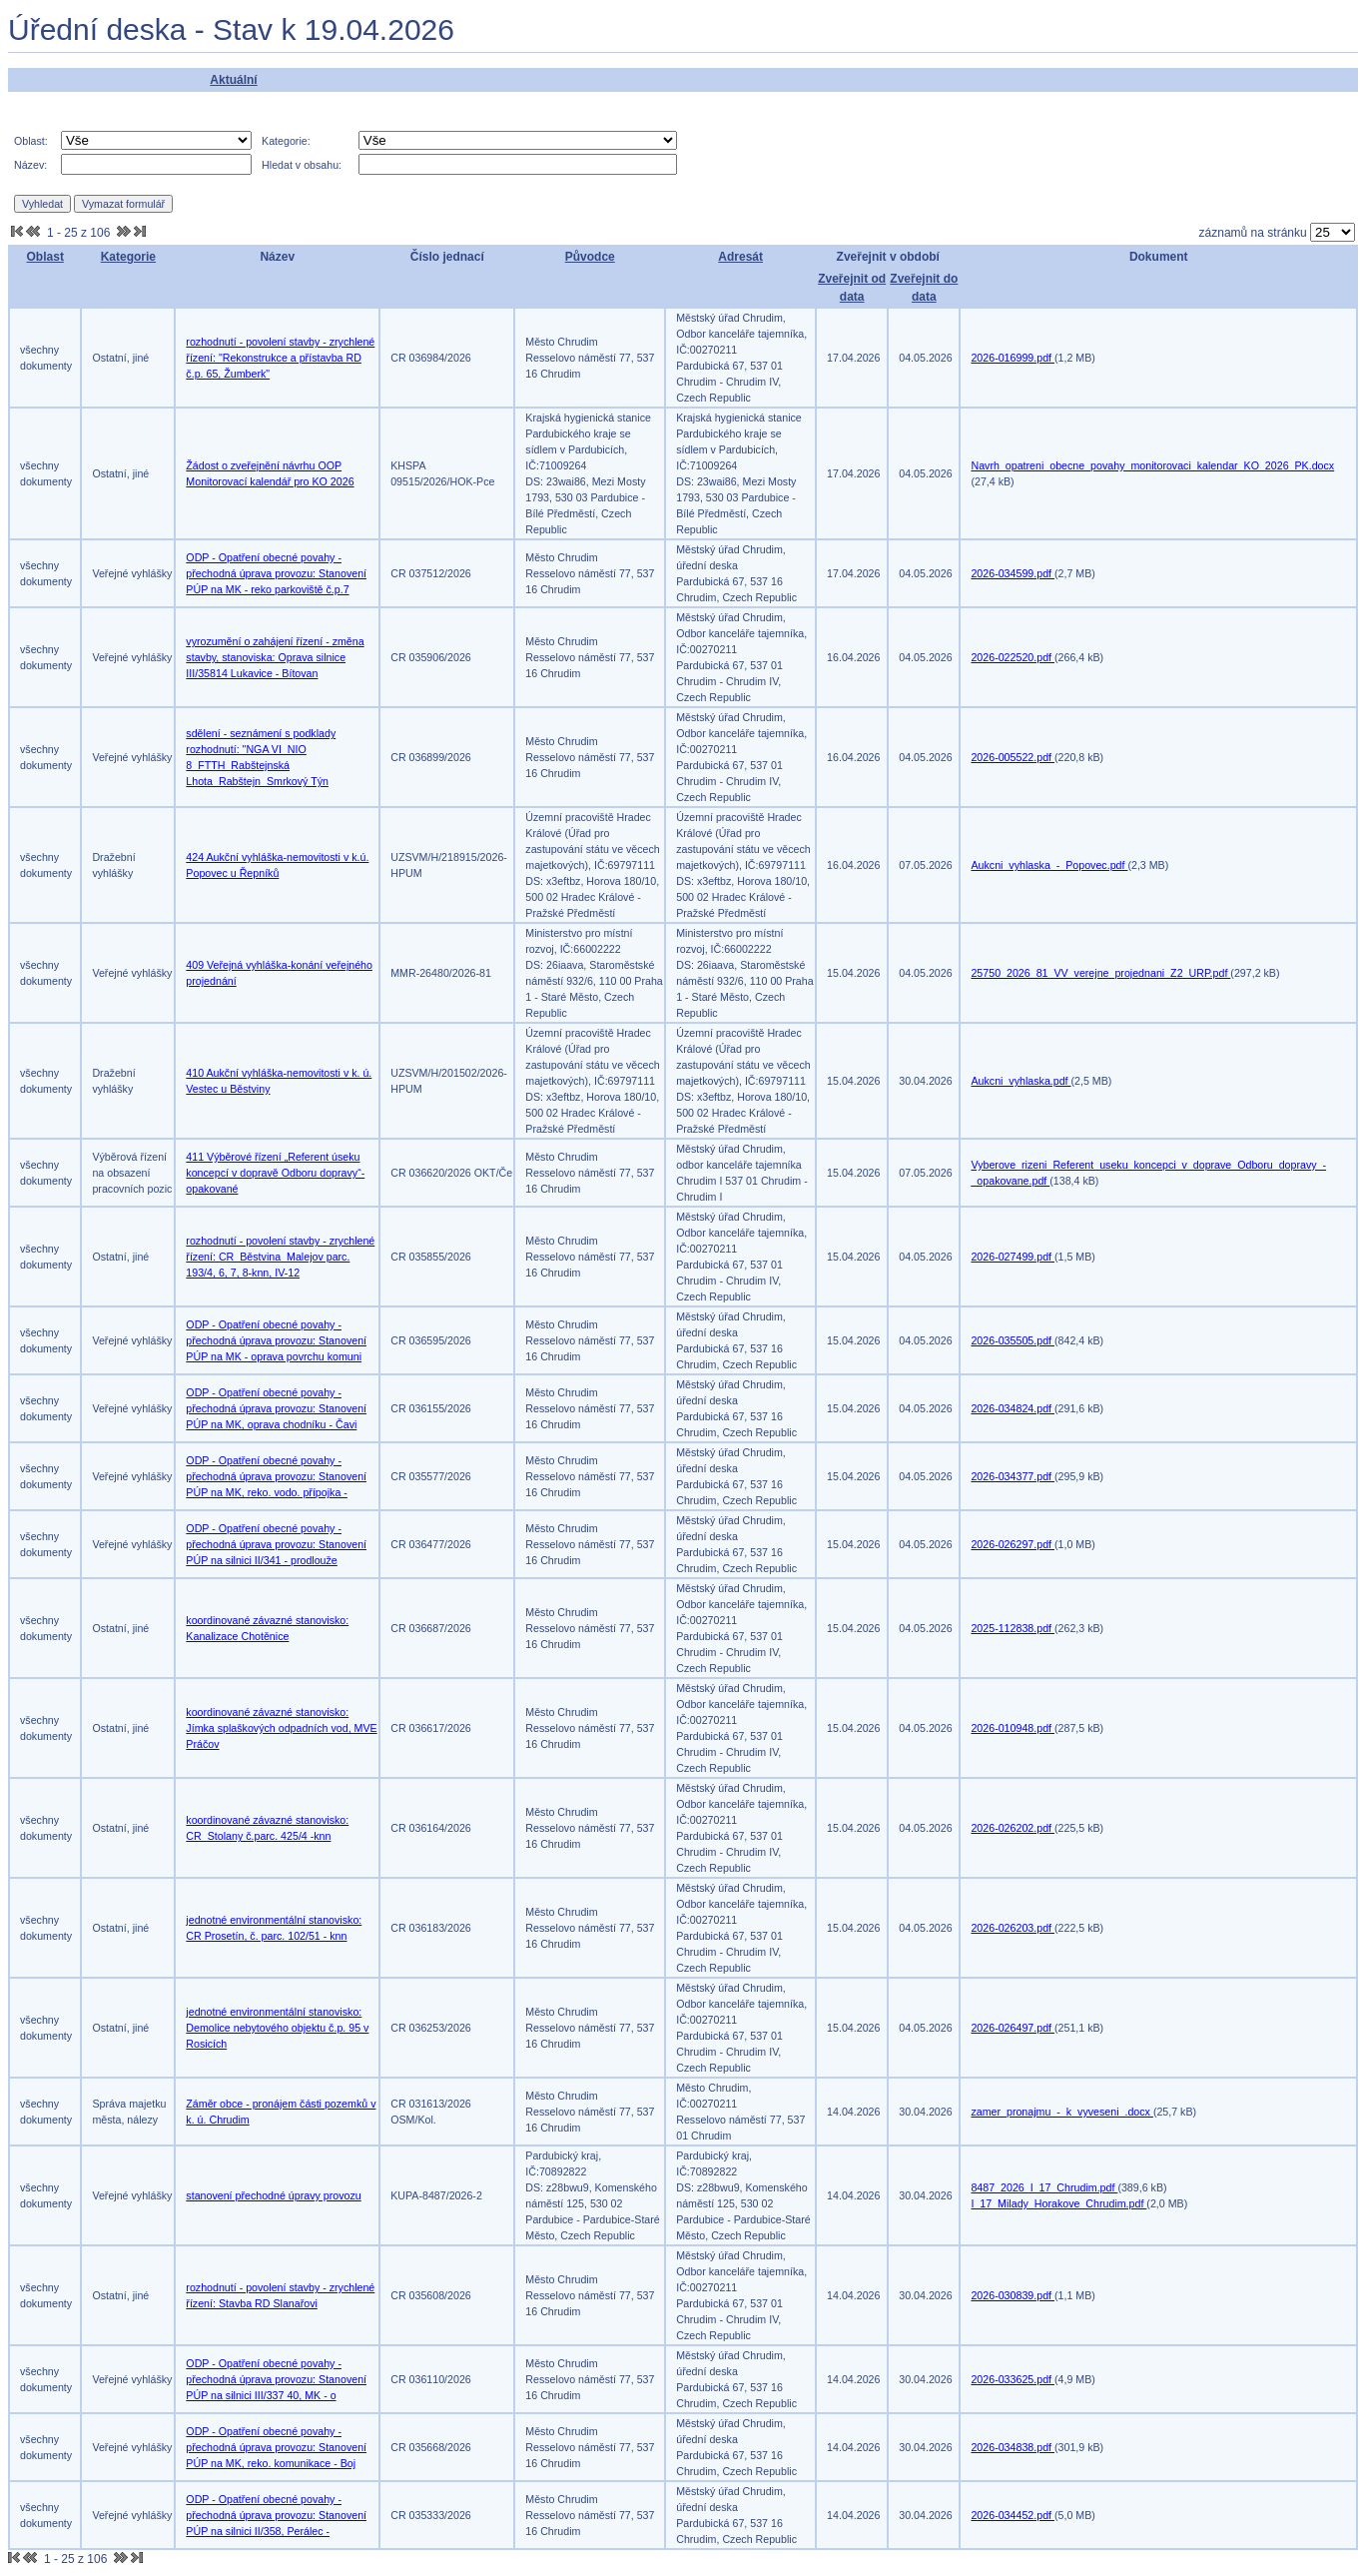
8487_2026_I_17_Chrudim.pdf (1044, 2187)
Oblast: (31, 141)
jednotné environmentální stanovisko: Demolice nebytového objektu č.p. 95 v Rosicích (277, 2028)
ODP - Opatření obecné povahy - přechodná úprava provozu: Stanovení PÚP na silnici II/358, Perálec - (276, 2515)
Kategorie (128, 257)
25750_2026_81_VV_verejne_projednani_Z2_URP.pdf (1100, 973)
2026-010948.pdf (1012, 1728)
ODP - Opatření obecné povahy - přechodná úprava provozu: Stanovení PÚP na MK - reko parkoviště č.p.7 (276, 573)
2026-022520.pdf (1012, 657)
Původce (590, 257)
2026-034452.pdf (1012, 2515)
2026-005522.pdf (1012, 757)
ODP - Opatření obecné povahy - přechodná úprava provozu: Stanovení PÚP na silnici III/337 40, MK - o (276, 2379)
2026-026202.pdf (1012, 1828)
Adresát (740, 257)
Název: (30, 165)
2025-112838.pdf (1012, 1628)
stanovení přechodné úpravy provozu (273, 2195)
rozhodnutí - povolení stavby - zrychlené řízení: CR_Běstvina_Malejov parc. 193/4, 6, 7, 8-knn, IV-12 (280, 1257)
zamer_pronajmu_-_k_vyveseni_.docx (1061, 2112)
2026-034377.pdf (1012, 1476)
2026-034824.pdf (1012, 1408)
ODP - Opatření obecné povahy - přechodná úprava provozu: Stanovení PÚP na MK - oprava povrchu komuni (276, 1340)
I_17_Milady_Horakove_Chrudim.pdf (1058, 2203)
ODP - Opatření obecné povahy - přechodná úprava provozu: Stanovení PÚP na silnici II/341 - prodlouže (276, 1544)
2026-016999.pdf (1012, 358)
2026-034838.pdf (1012, 2447)
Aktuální (233, 80)
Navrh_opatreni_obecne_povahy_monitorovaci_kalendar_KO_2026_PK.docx (1152, 465)
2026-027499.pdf (1012, 1257)
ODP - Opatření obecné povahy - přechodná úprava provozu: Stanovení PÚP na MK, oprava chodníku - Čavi (276, 1408)
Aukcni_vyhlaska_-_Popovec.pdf (1049, 865)
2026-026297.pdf (1012, 1544)
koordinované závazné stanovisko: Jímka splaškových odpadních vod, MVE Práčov (281, 1728)
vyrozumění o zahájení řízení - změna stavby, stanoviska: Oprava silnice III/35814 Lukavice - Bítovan (274, 657)
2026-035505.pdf (1012, 1340)
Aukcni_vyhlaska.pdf (1020, 1081)
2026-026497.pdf (1012, 2028)
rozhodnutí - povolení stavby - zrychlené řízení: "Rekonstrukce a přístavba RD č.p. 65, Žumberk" (280, 358)
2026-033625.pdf (1012, 2379)
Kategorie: (286, 141)
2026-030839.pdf (1012, 2295)
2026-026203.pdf (1012, 1928)
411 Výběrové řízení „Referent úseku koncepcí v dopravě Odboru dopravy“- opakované (275, 1173)
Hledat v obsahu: (302, 165)
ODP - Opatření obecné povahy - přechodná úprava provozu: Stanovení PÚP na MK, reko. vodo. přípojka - (276, 1476)
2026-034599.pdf (1012, 573)
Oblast (45, 257)
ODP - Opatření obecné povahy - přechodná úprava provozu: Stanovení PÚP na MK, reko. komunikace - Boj (276, 2447)
